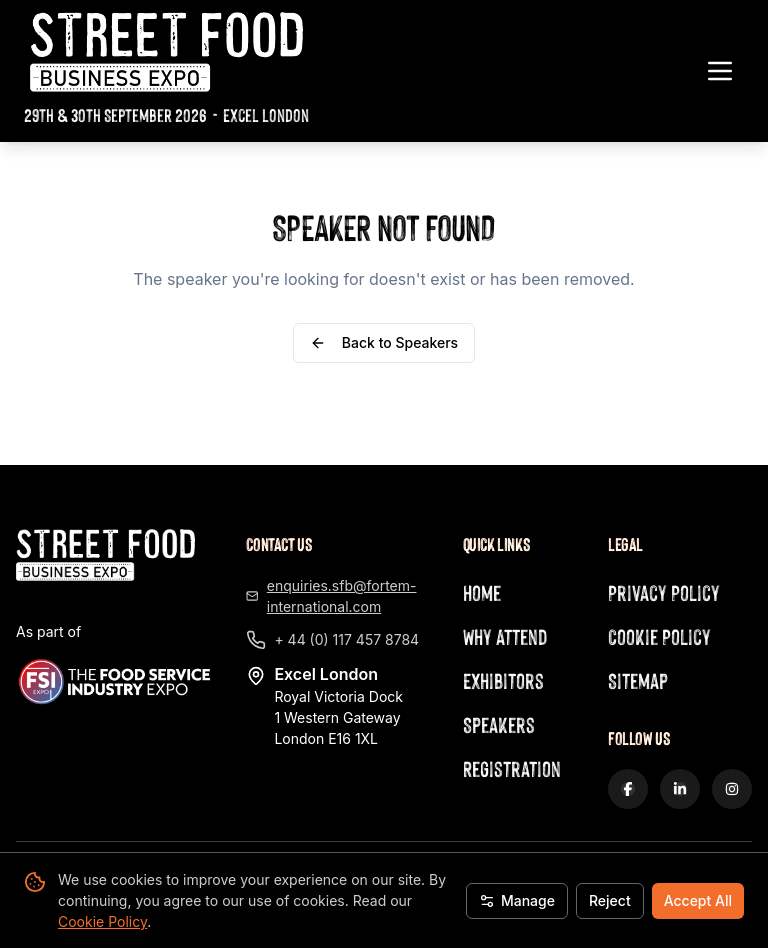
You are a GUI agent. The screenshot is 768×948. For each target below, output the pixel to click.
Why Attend (505, 636)
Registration (512, 768)
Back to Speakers (384, 342)
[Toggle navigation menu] (720, 71)
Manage (517, 900)
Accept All (698, 900)
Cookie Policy (102, 921)
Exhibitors (503, 680)
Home (482, 592)
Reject (610, 900)
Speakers (499, 724)
